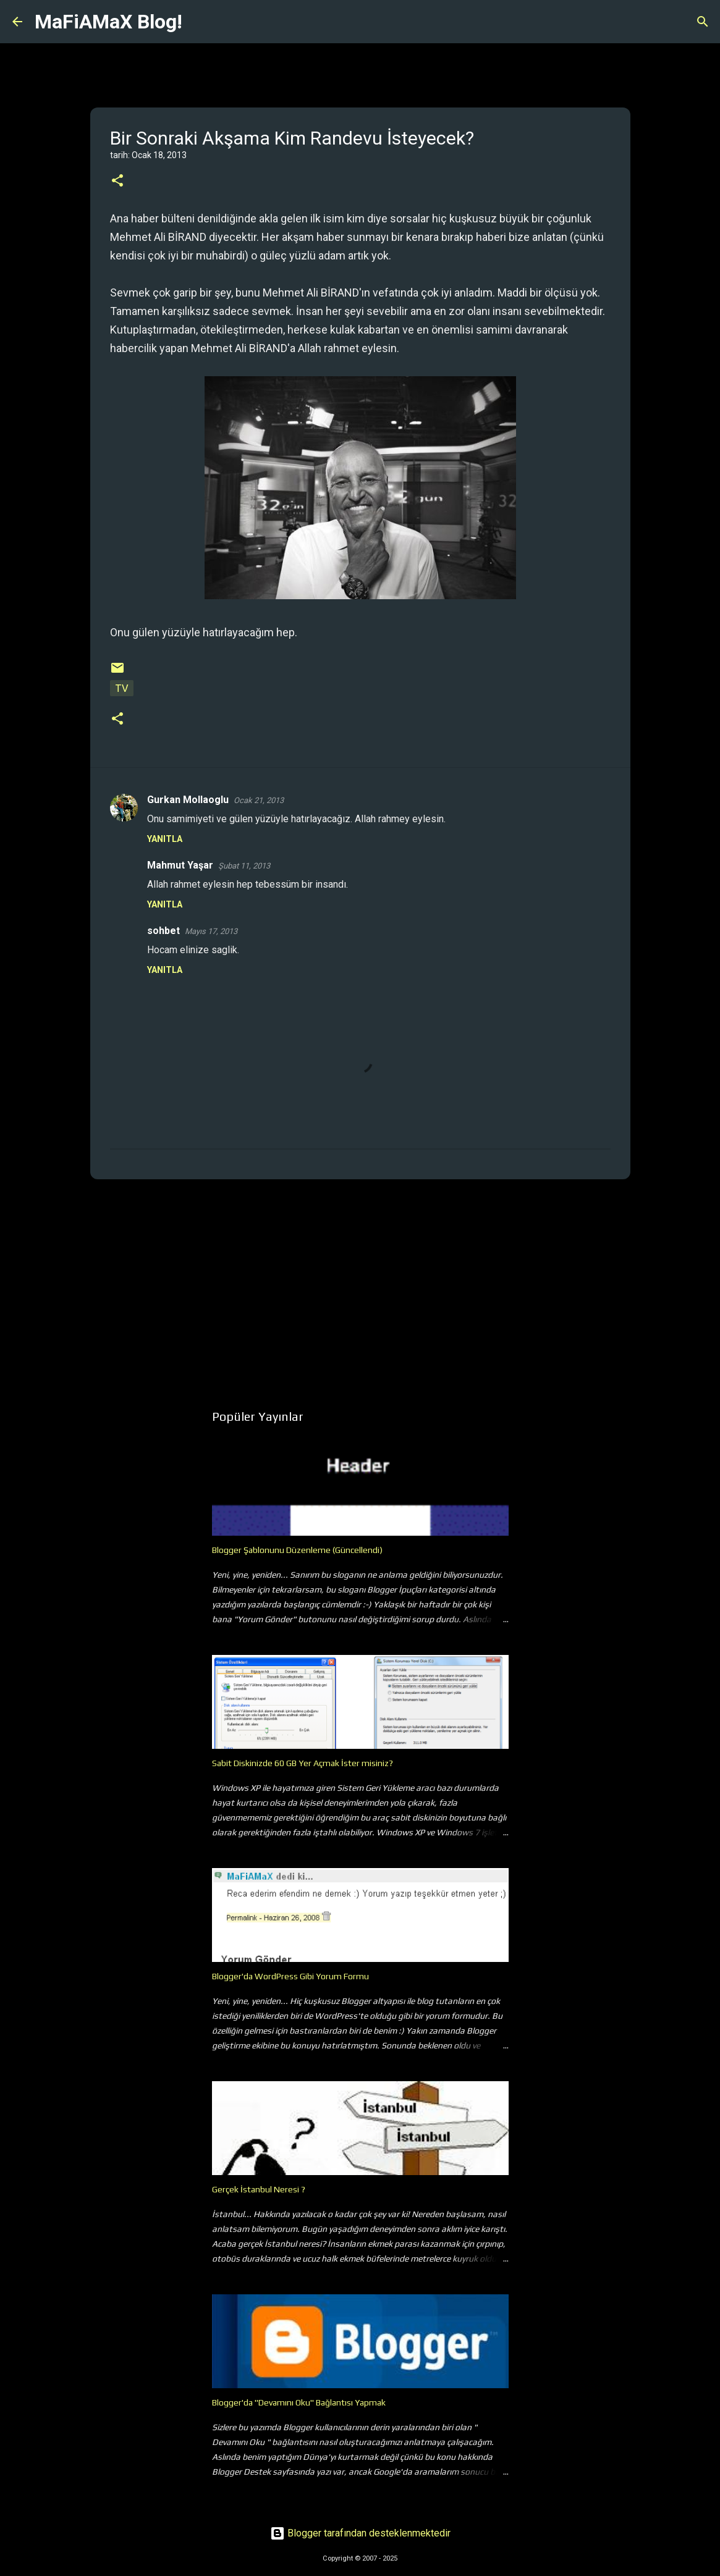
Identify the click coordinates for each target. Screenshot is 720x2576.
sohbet (163, 931)
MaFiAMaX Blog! (108, 21)
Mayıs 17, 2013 (211, 931)
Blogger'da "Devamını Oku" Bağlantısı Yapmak (299, 2402)
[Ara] (199, 21)
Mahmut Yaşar (180, 865)
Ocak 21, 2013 (259, 800)
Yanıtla (164, 839)
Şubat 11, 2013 (244, 865)
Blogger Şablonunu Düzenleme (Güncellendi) (297, 1550)
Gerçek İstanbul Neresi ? (258, 2189)
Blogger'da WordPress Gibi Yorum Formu (290, 1976)
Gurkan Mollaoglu (188, 800)
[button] (117, 181)
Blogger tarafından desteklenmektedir (360, 2533)
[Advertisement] (360, 1284)
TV (122, 688)
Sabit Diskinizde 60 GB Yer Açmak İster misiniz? (302, 1763)
